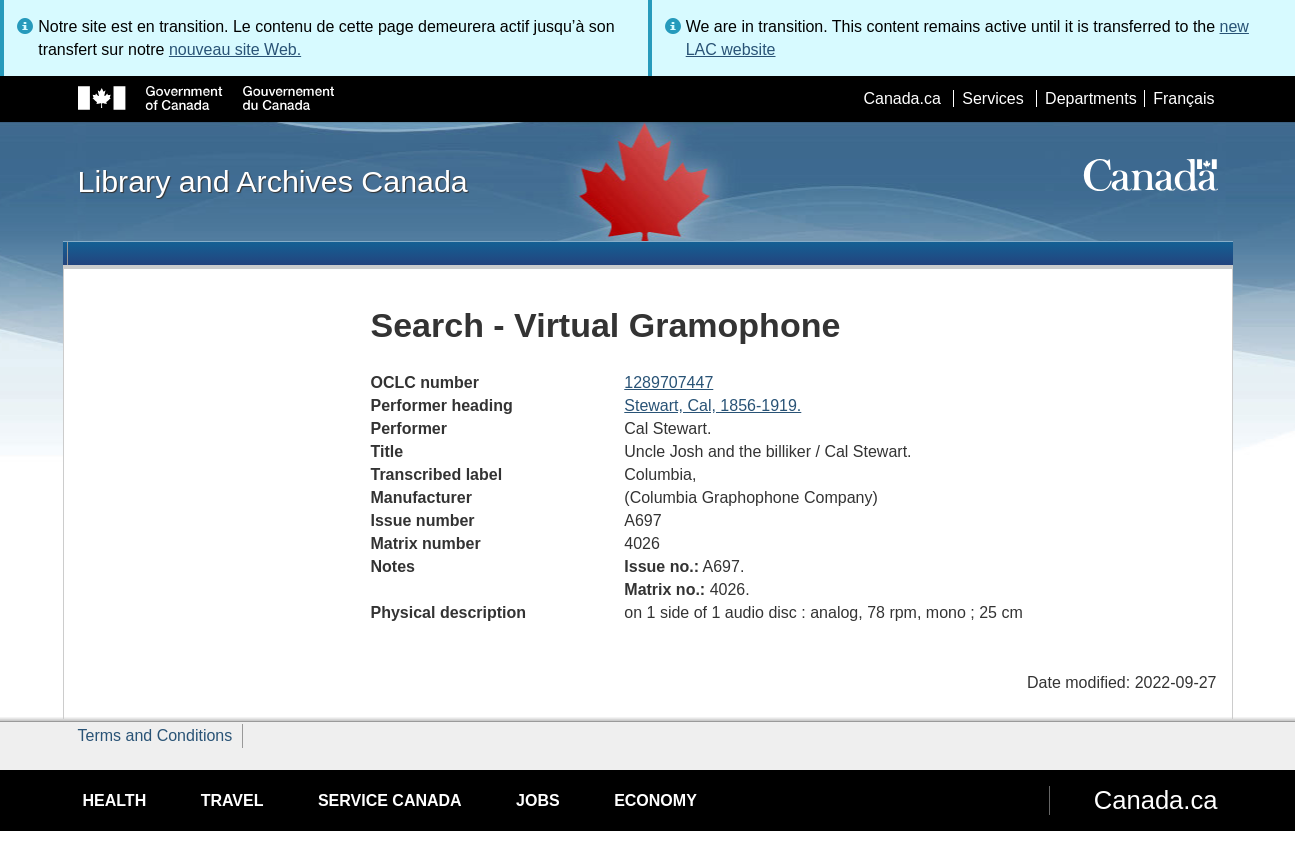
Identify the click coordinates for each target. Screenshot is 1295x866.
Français (1183, 98)
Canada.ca (901, 98)
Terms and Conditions (155, 735)
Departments (1091, 98)
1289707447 (668, 382)
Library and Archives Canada (273, 181)
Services (992, 98)
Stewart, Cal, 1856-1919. (712, 405)
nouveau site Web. (235, 49)
